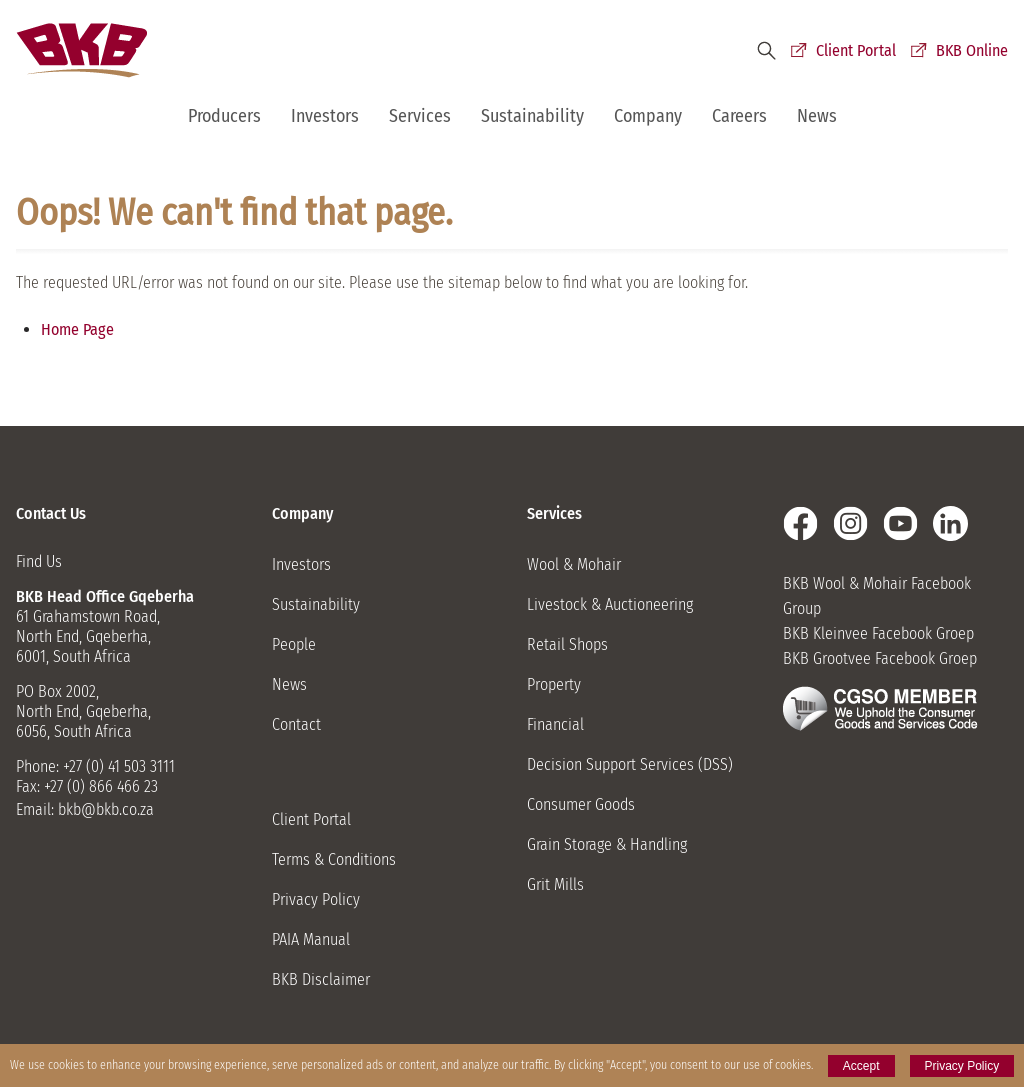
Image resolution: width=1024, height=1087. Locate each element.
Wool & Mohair (574, 564)
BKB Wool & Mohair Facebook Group (877, 596)
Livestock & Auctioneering (610, 604)
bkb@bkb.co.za (106, 809)
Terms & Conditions (334, 859)
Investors (325, 116)
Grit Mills (555, 884)
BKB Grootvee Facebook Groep (880, 658)
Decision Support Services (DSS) (630, 764)
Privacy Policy (316, 899)
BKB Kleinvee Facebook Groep (878, 633)
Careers (739, 116)
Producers (224, 116)
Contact (296, 724)
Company (648, 116)
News (817, 116)
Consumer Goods (581, 804)
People (294, 644)
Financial (555, 724)
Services (420, 116)
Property (554, 684)
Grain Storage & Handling (607, 844)
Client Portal (856, 50)
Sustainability (532, 116)
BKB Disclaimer (321, 979)
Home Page (77, 329)
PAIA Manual (311, 939)
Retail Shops (567, 644)
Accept (861, 1066)
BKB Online (972, 50)
